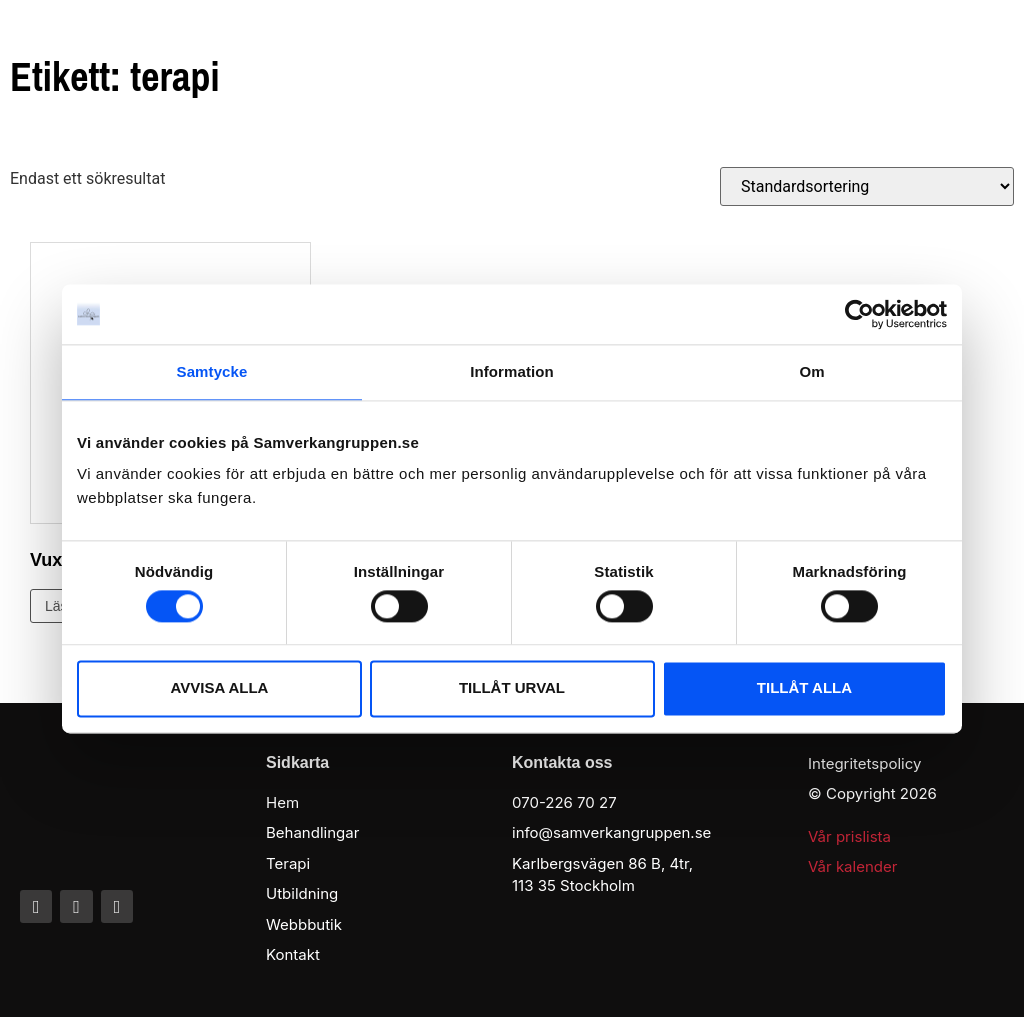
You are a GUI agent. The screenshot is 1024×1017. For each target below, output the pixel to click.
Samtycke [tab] (212, 371)
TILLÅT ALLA (804, 688)
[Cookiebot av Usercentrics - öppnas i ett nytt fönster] (859, 314)
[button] (983, 48)
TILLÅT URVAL (512, 688)
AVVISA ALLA (220, 688)
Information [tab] (512, 371)
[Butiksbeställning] (867, 186)
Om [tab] (811, 371)
